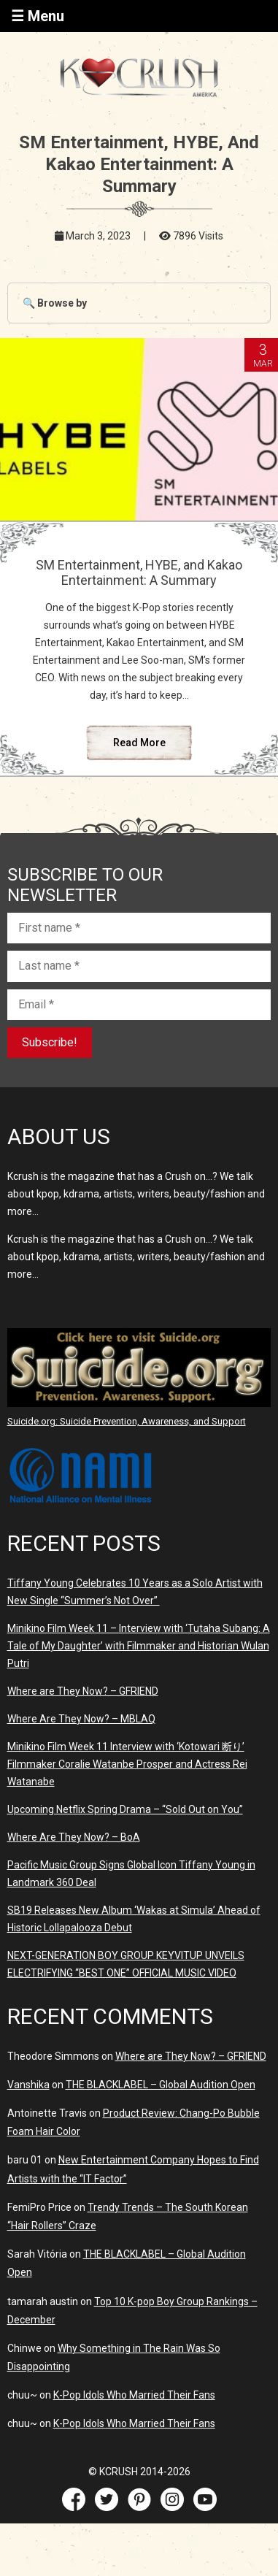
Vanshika (28, 2084)
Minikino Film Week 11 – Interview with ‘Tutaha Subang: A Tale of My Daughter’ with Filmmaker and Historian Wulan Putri (138, 1645)
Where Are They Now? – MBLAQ (81, 1719)
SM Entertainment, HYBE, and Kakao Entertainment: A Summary (139, 572)
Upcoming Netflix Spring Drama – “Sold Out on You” (125, 1809)
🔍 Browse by (55, 303)
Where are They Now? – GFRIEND (82, 1691)
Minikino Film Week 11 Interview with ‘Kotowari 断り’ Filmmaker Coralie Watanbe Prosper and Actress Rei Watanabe (127, 1764)
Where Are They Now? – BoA (73, 1837)
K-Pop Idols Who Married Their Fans (134, 2395)
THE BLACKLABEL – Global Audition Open (160, 2084)
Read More (139, 742)
